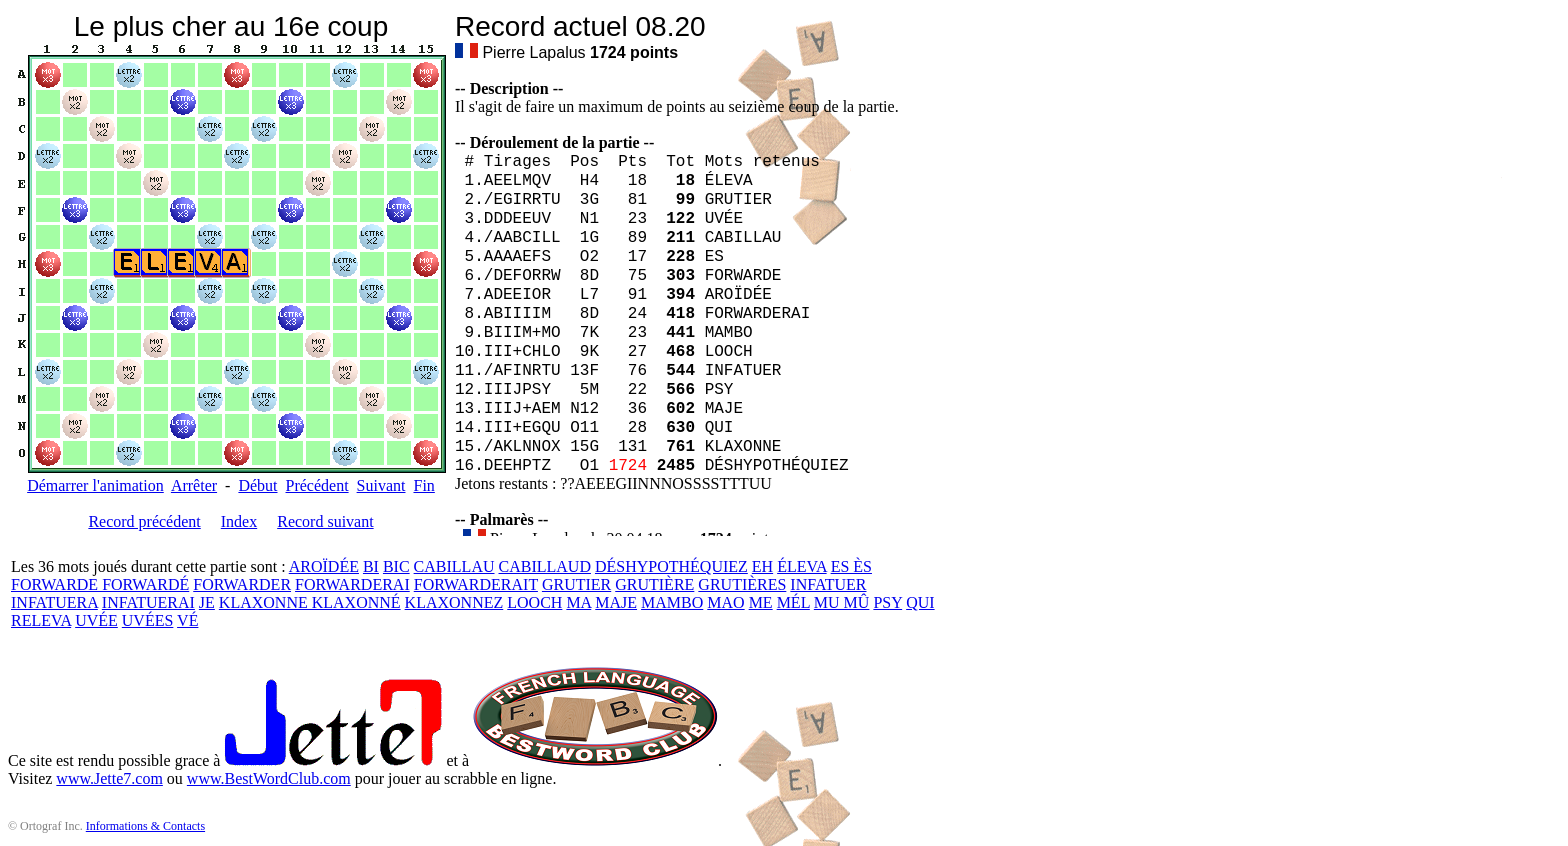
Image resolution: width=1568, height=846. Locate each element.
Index (239, 521)
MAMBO (672, 602)
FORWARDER (242, 584)
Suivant (381, 485)
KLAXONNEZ (454, 602)
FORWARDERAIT (476, 584)
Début (257, 485)
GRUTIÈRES (742, 584)
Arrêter (194, 485)
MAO (725, 602)
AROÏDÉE (324, 566)
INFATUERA (54, 602)
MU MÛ (842, 602)
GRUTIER (576, 584)
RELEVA (41, 620)
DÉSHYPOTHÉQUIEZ (671, 566)
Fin (423, 485)
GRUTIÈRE (654, 584)
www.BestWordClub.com (269, 778)
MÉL (793, 602)
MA (578, 602)
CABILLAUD (545, 566)
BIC (396, 566)
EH (762, 566)
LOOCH (534, 602)
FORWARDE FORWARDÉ (100, 584)
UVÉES (148, 620)
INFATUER (828, 584)
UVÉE (96, 620)
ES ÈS (851, 566)
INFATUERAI (148, 602)
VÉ (187, 620)
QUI (920, 602)
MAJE (616, 602)
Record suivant (325, 521)
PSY (887, 602)
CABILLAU (454, 566)
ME (761, 602)
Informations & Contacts (145, 826)
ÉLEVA (801, 566)
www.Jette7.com (109, 778)
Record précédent (144, 521)
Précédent (317, 485)
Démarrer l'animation (95, 485)
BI (371, 566)
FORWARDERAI (352, 584)
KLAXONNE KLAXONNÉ (310, 602)
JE (207, 602)
